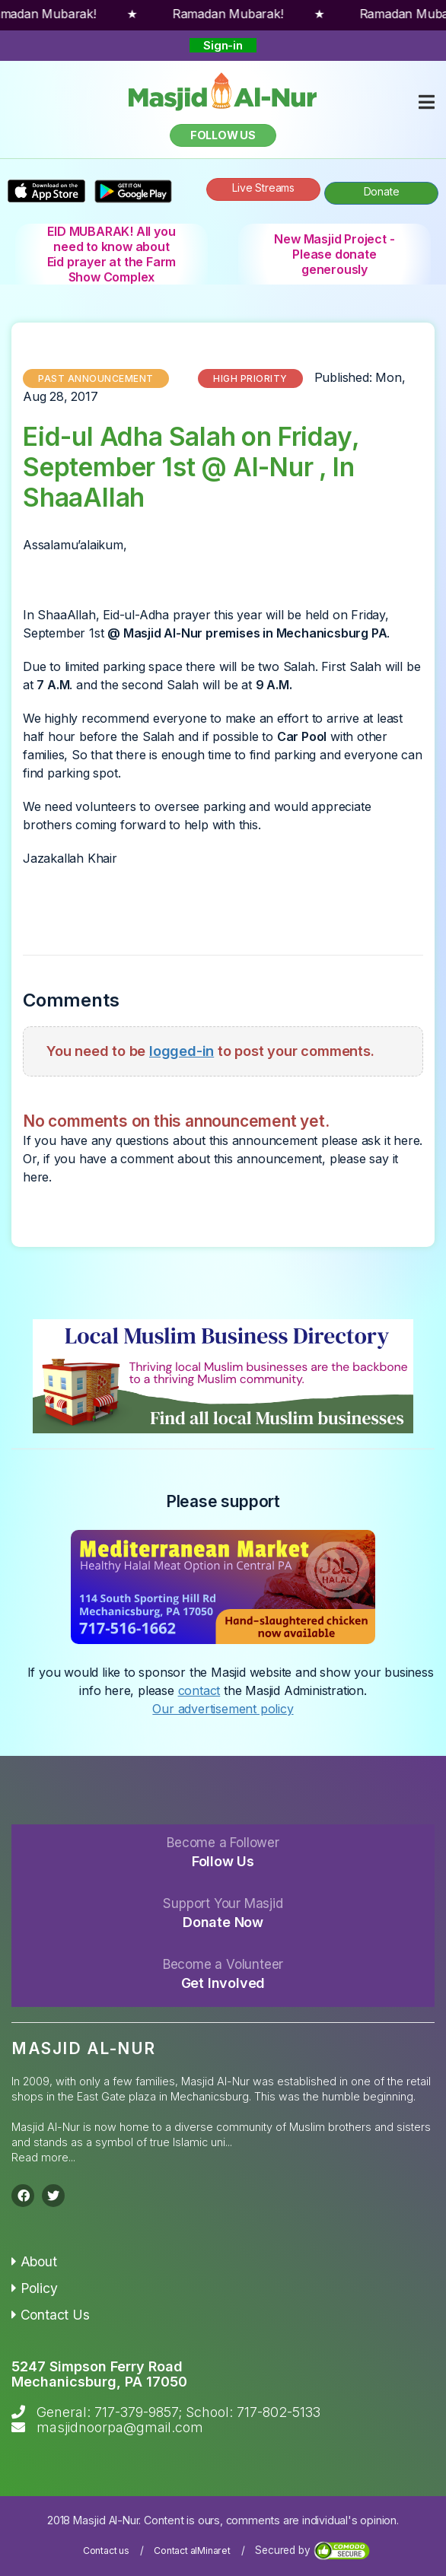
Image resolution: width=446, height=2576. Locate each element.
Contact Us (50, 2315)
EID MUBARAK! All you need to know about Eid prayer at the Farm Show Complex (112, 254)
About (34, 2261)
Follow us (223, 135)
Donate (382, 191)
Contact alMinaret (192, 2550)
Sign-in (223, 45)
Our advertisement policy (222, 1708)
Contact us (106, 2550)
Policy (34, 2288)
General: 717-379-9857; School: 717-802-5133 (178, 2412)
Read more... (43, 2157)
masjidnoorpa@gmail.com (120, 2427)
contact (199, 1690)
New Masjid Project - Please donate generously (334, 254)
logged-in (181, 1050)
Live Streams (263, 187)
